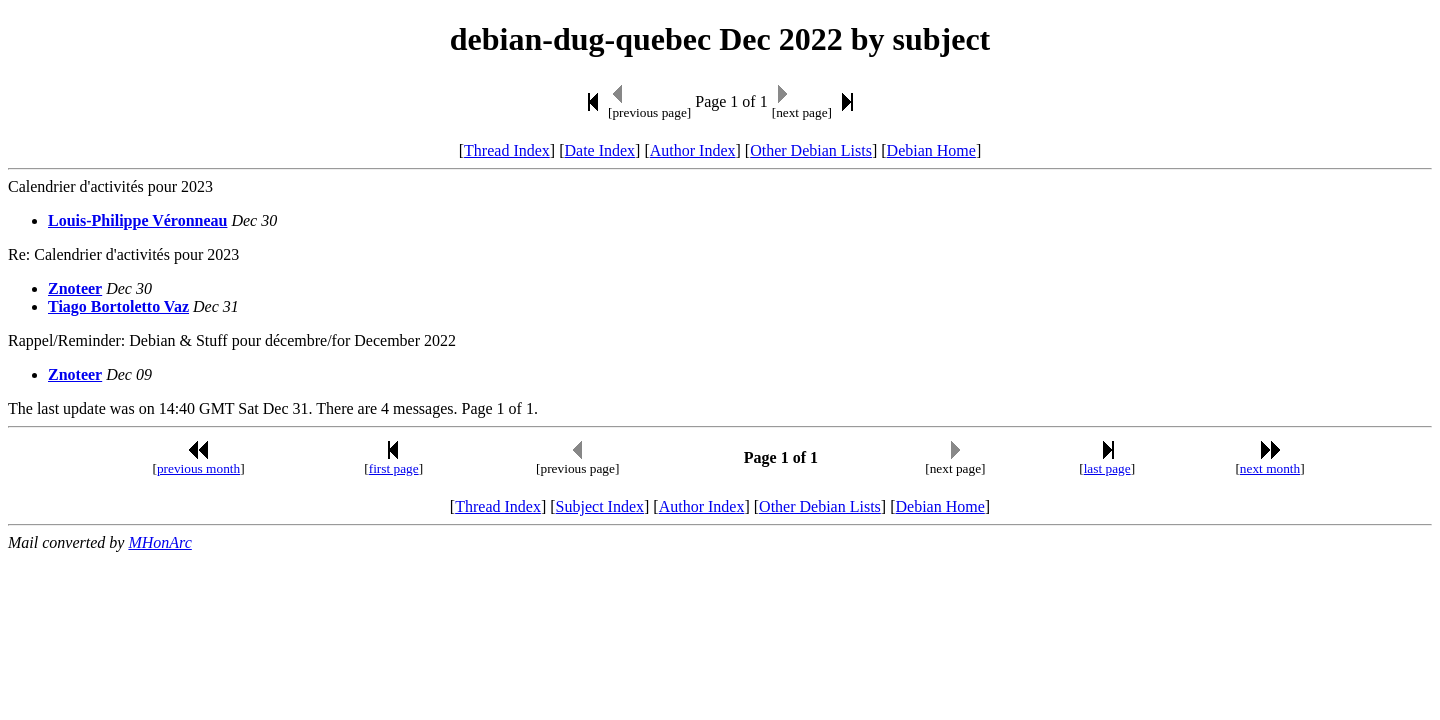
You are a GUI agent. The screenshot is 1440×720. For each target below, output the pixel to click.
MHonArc (159, 542)
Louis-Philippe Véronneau (137, 220)
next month (1270, 468)
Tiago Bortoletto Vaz (118, 306)
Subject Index (600, 506)
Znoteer (75, 288)
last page (1107, 468)
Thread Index (507, 150)
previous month (198, 468)
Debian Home (931, 150)
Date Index (599, 150)
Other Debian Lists (811, 150)
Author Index (693, 150)
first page (394, 468)
